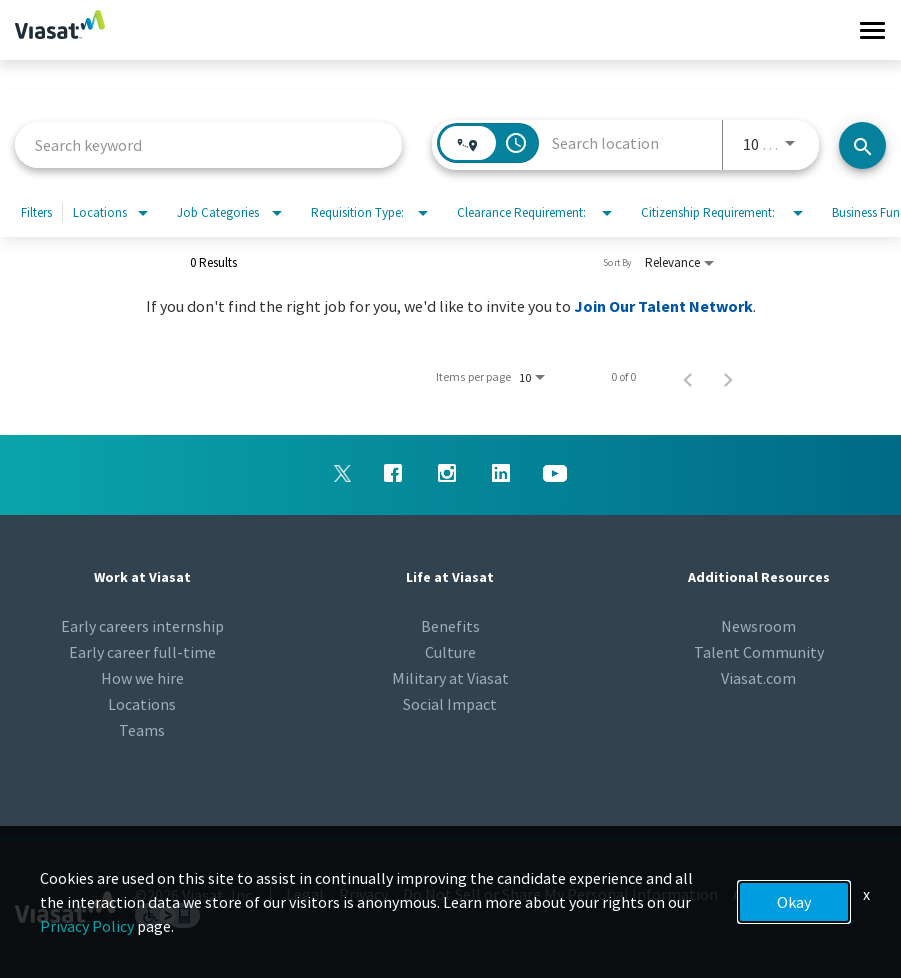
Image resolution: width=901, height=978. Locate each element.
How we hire (142, 678)
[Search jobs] (862, 145)
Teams (142, 730)
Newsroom (758, 626)
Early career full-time (142, 652)
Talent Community (759, 652)
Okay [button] (794, 902)
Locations (142, 704)
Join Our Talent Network (663, 306)
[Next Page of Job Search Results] (728, 377)
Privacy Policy (87, 926)
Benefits (450, 626)
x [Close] (866, 894)
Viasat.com (758, 678)
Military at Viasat (450, 678)
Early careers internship (142, 626)
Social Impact (450, 704)
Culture (450, 652)
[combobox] (208, 144)
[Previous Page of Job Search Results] (688, 377)
